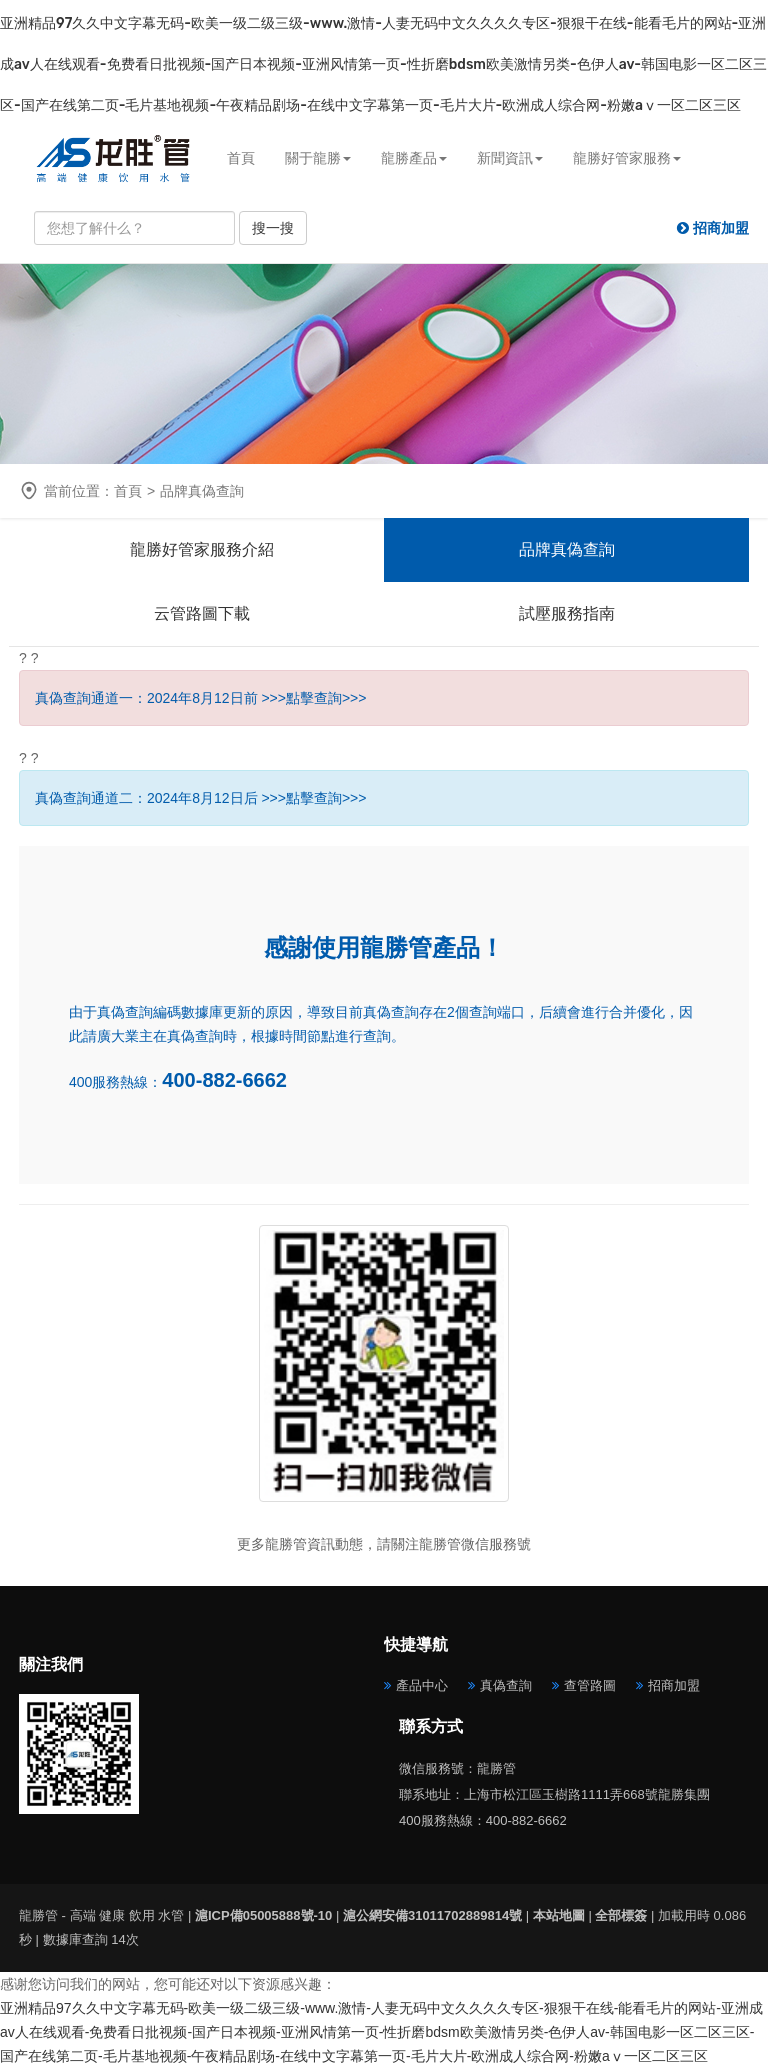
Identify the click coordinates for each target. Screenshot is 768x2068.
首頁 (241, 158)
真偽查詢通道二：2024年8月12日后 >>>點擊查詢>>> (200, 798)
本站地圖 (559, 1915)
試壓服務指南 (567, 613)
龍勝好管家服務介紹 (202, 549)
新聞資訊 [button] (510, 158)
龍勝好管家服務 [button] (627, 158)
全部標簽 (621, 1915)
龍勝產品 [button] (414, 158)
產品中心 (422, 1685)
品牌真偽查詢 (567, 549)
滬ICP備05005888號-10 (263, 1915)
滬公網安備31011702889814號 (432, 1915)
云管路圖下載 (202, 613)
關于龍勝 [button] (318, 158)
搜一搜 (273, 228)
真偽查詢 (506, 1685)
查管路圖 (590, 1685)
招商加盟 (674, 1685)
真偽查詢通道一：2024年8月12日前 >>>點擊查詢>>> (200, 698)
